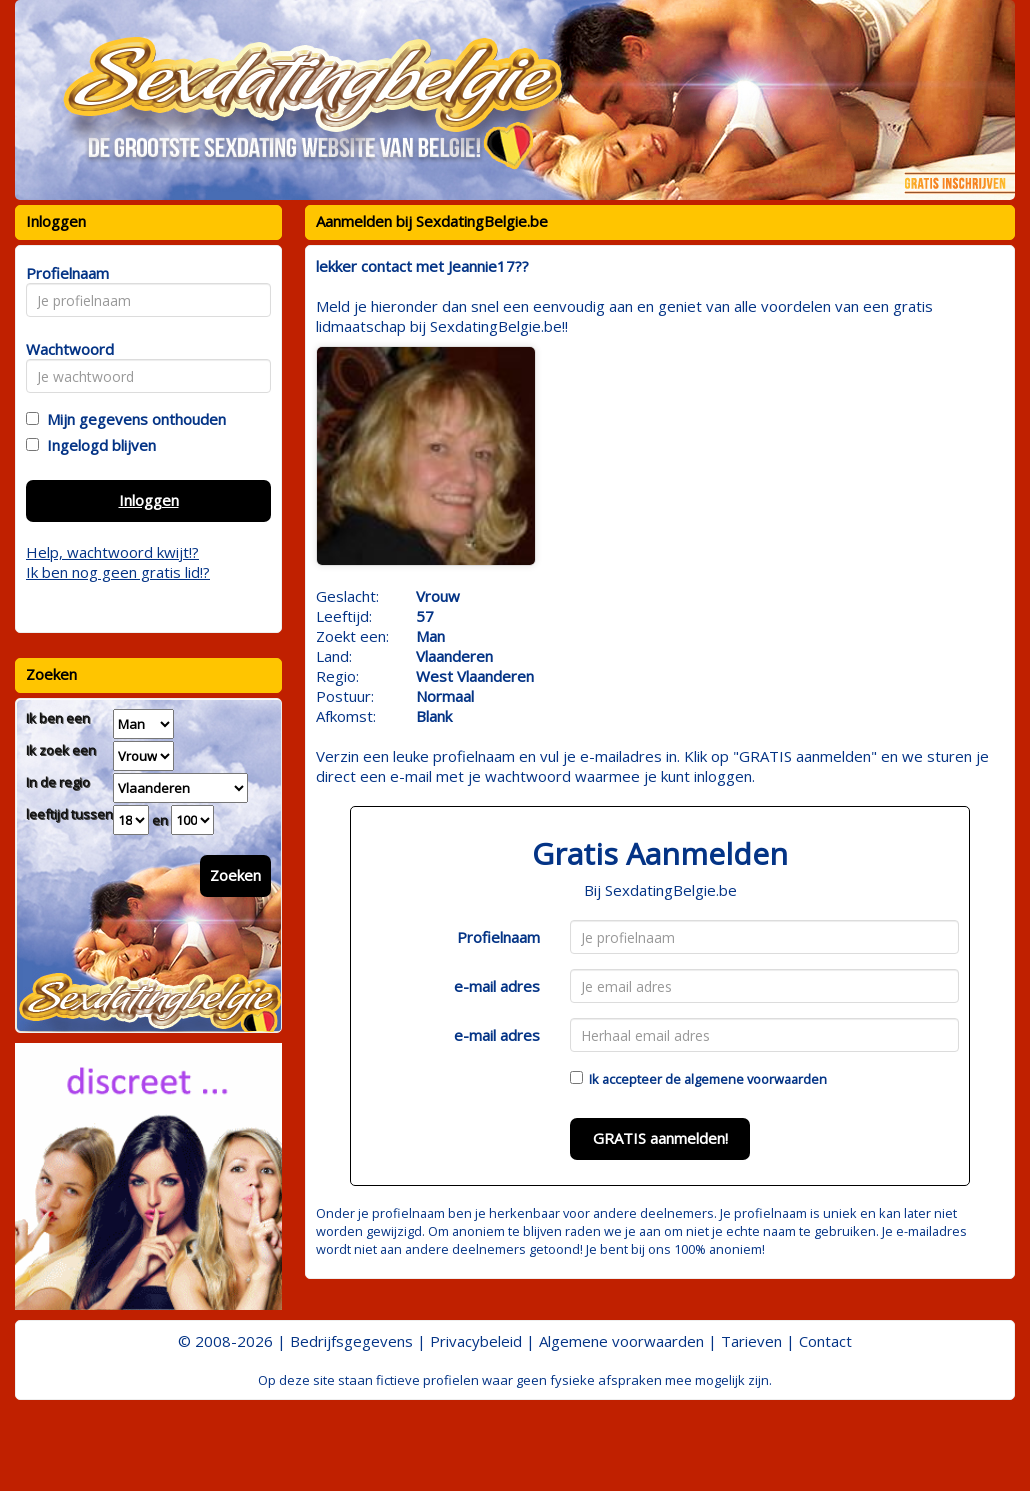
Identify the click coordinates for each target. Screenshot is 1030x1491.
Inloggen (149, 500)
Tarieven (751, 1341)
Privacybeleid (476, 1341)
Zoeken (235, 875)
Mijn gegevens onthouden (132, 419)
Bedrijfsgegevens (351, 1341)
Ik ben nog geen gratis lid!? (118, 572)
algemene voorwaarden (755, 1079)
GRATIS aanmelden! (660, 1138)
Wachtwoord (64, 349)
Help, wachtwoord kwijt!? (112, 552)
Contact (825, 1341)
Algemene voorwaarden (621, 1341)
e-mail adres (497, 986)
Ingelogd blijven (97, 445)
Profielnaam (498, 937)
